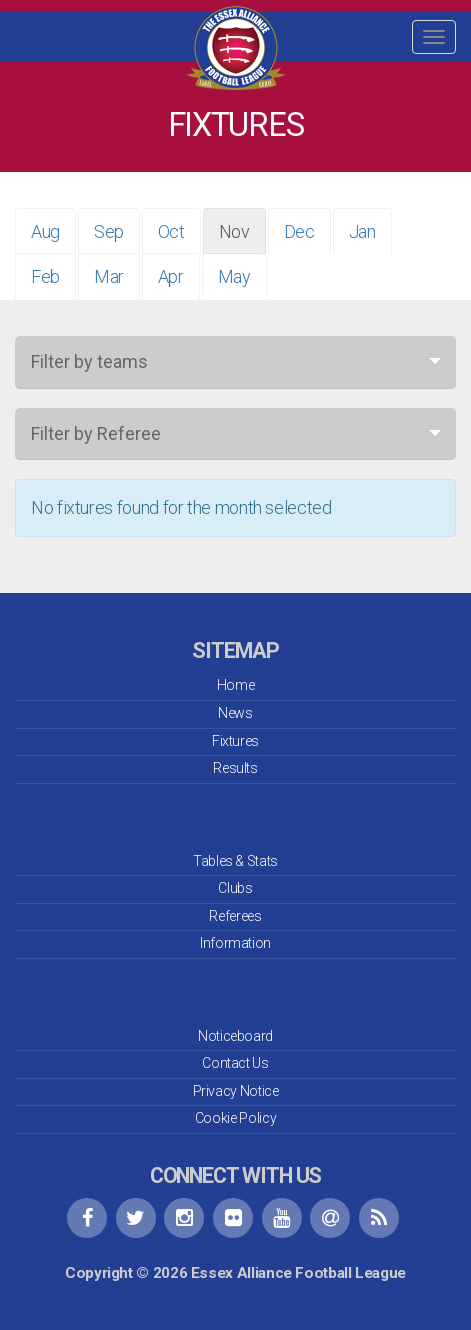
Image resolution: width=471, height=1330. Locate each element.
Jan (362, 231)
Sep (109, 231)
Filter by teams (89, 361)
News (235, 713)
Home (236, 685)
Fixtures (235, 741)
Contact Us (235, 1063)
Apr (171, 276)
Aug (45, 231)
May (234, 276)
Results (235, 768)
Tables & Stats (235, 861)
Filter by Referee (96, 433)
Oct (171, 231)
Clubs (235, 888)
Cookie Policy (235, 1118)
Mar (109, 276)
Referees (235, 916)
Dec (299, 231)
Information (235, 943)
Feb (45, 276)
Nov (234, 231)
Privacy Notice (236, 1091)
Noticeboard (235, 1036)
